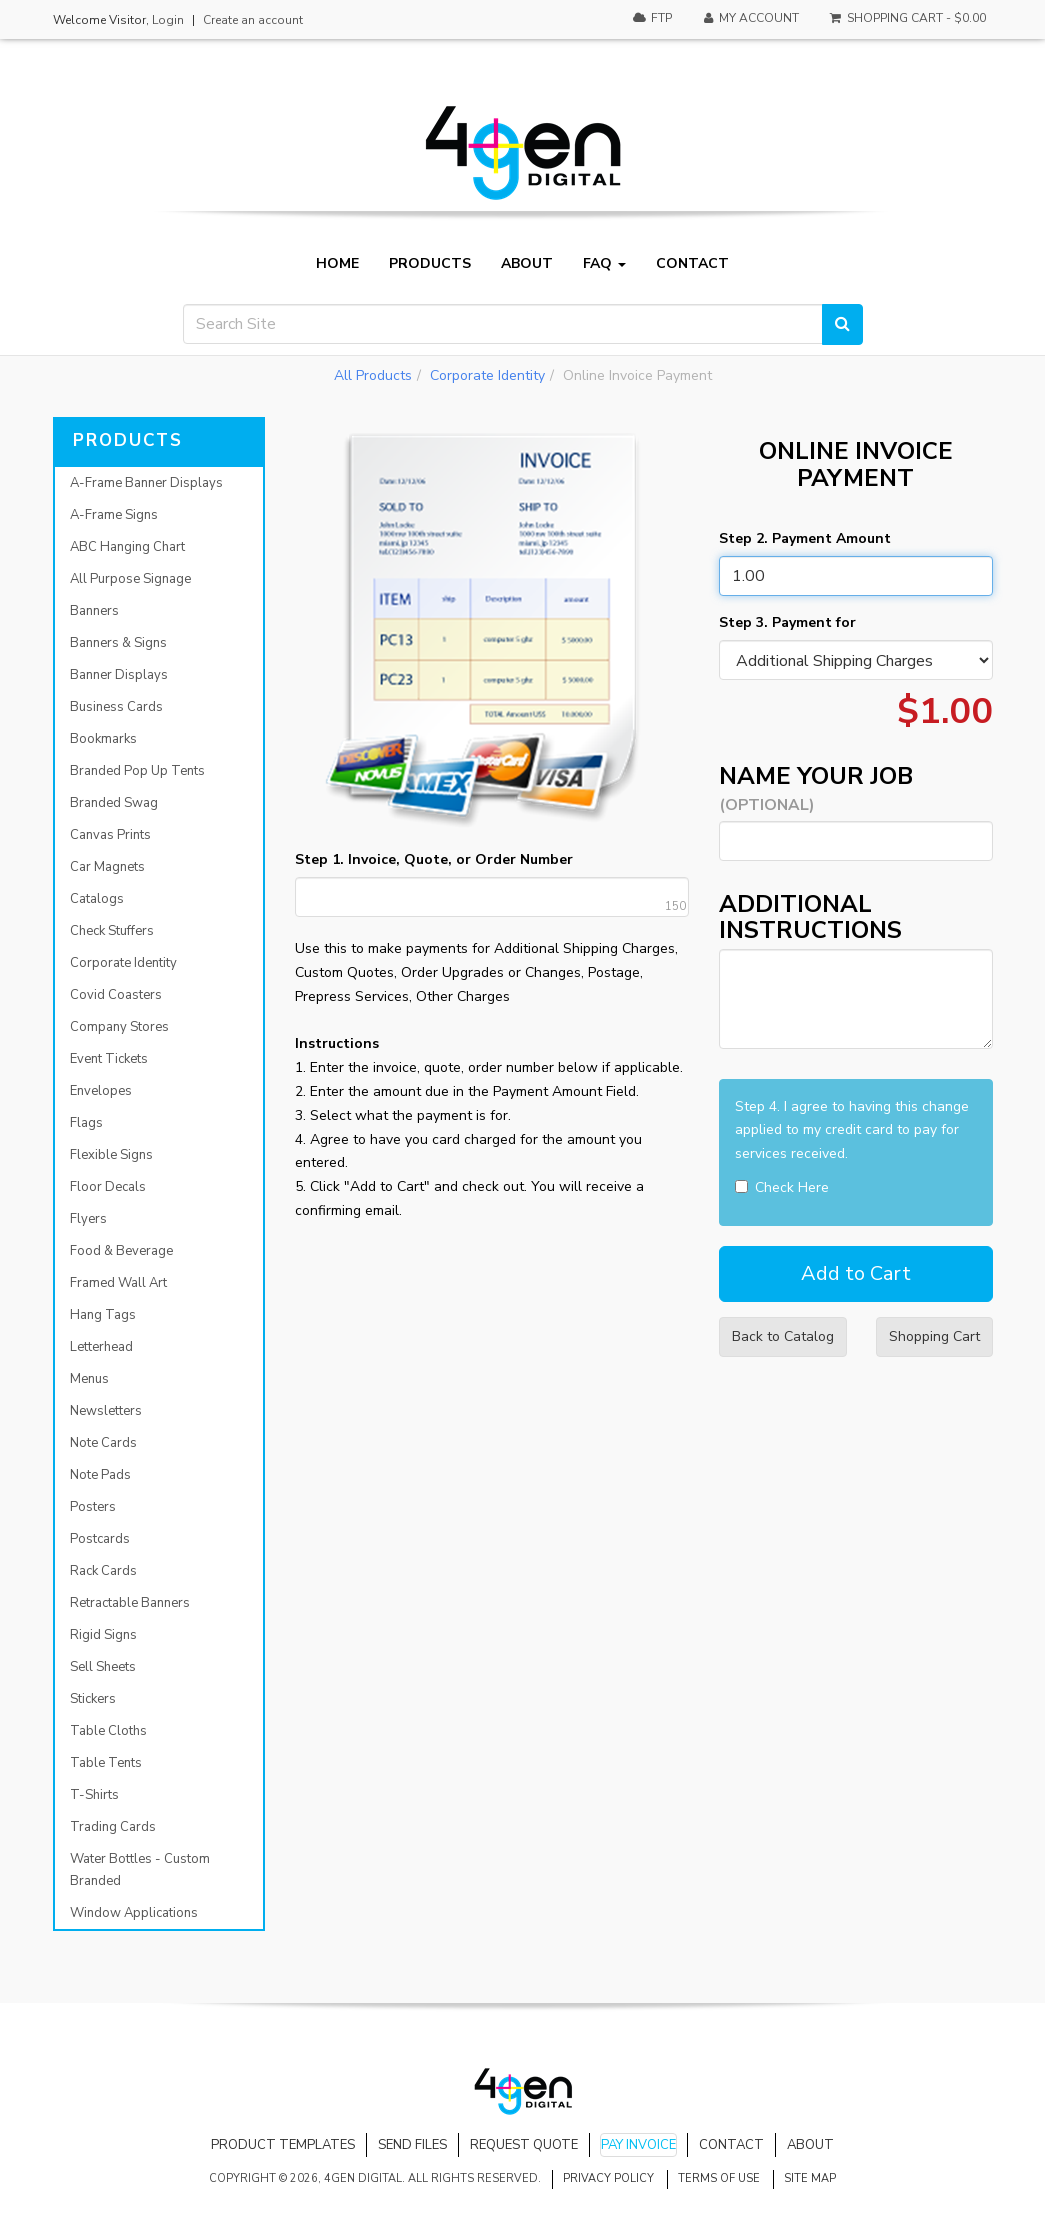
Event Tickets (109, 1059)
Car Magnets (107, 867)
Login (168, 20)
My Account (750, 18)
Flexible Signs (111, 1155)
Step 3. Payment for (787, 622)
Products (430, 264)
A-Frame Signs (114, 515)
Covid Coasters (116, 995)
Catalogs (97, 899)
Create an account (253, 20)
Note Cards (103, 1443)
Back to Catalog (783, 1336)
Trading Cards (113, 1827)
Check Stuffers (112, 931)
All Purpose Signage (130, 579)
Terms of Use (719, 2178)
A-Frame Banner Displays (146, 483)
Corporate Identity (487, 375)
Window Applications (134, 1913)
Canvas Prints (110, 835)
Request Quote (524, 2145)
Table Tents (106, 1763)
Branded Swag (114, 803)
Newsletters (106, 1411)
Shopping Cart (934, 1336)
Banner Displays (119, 675)
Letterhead (101, 1347)
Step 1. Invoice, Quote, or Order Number (434, 859)
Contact (692, 264)
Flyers (88, 1219)
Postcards (100, 1539)
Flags (86, 1123)
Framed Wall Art (118, 1283)
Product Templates (283, 2145)
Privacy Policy (608, 2178)
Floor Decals (108, 1187)
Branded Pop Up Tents (137, 771)
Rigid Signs (103, 1635)
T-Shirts (94, 1795)
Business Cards (116, 707)
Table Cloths (108, 1731)
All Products (373, 375)
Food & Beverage (121, 1251)
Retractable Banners (130, 1603)
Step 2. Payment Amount (805, 538)
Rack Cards (103, 1571)
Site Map (810, 2178)
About (527, 264)
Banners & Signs (118, 643)
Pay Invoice (638, 2145)
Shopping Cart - (906, 18)
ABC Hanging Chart (127, 547)
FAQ (604, 264)
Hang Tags (103, 1315)
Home (337, 264)
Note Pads (100, 1475)
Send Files (412, 2145)
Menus (89, 1379)
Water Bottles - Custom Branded (140, 1870)
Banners (94, 611)
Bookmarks (103, 739)
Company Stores (119, 1027)
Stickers (93, 1699)
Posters (93, 1507)
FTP (651, 18)
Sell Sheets (103, 1667)
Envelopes (101, 1091)
